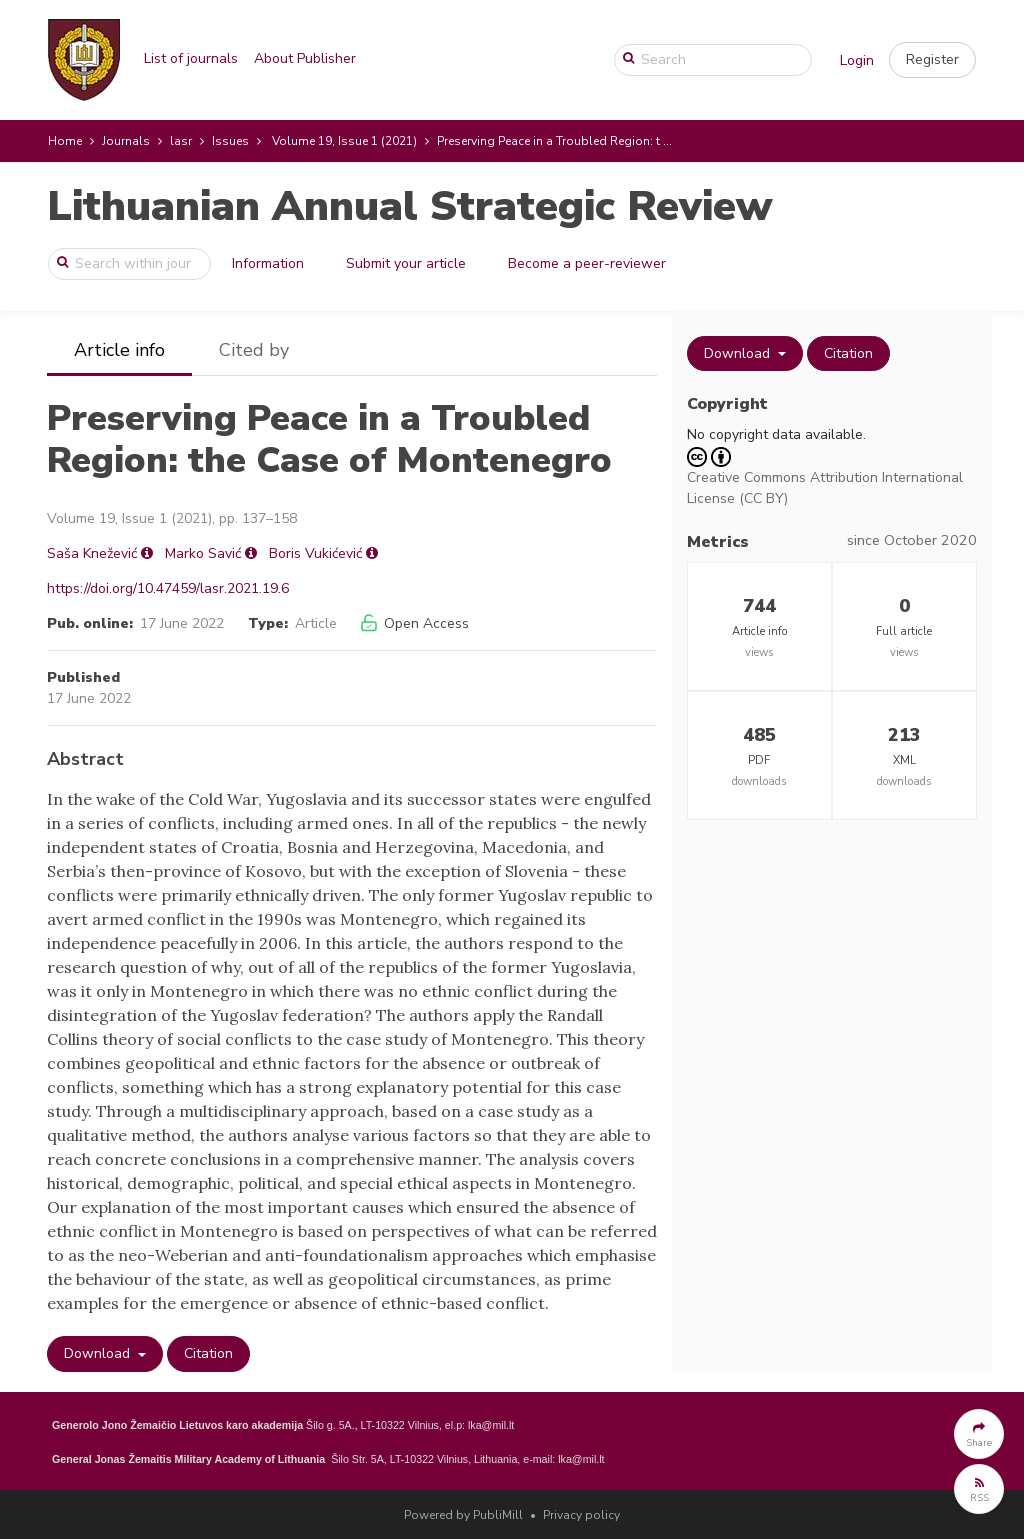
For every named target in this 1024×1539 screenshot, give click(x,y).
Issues (230, 141)
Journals (126, 141)
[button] (932, 60)
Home (65, 141)
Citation (208, 1353)
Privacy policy (581, 1515)
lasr (181, 141)
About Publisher (305, 58)
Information (268, 263)
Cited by (254, 350)
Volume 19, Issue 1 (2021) (344, 141)
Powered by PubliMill (463, 1515)
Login (857, 60)
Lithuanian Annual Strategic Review (409, 206)
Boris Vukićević (315, 553)
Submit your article (406, 263)
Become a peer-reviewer (587, 263)
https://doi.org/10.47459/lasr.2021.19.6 (168, 588)
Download (99, 1353)
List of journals (191, 58)
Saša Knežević (92, 553)
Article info (119, 350)
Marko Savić (203, 553)
